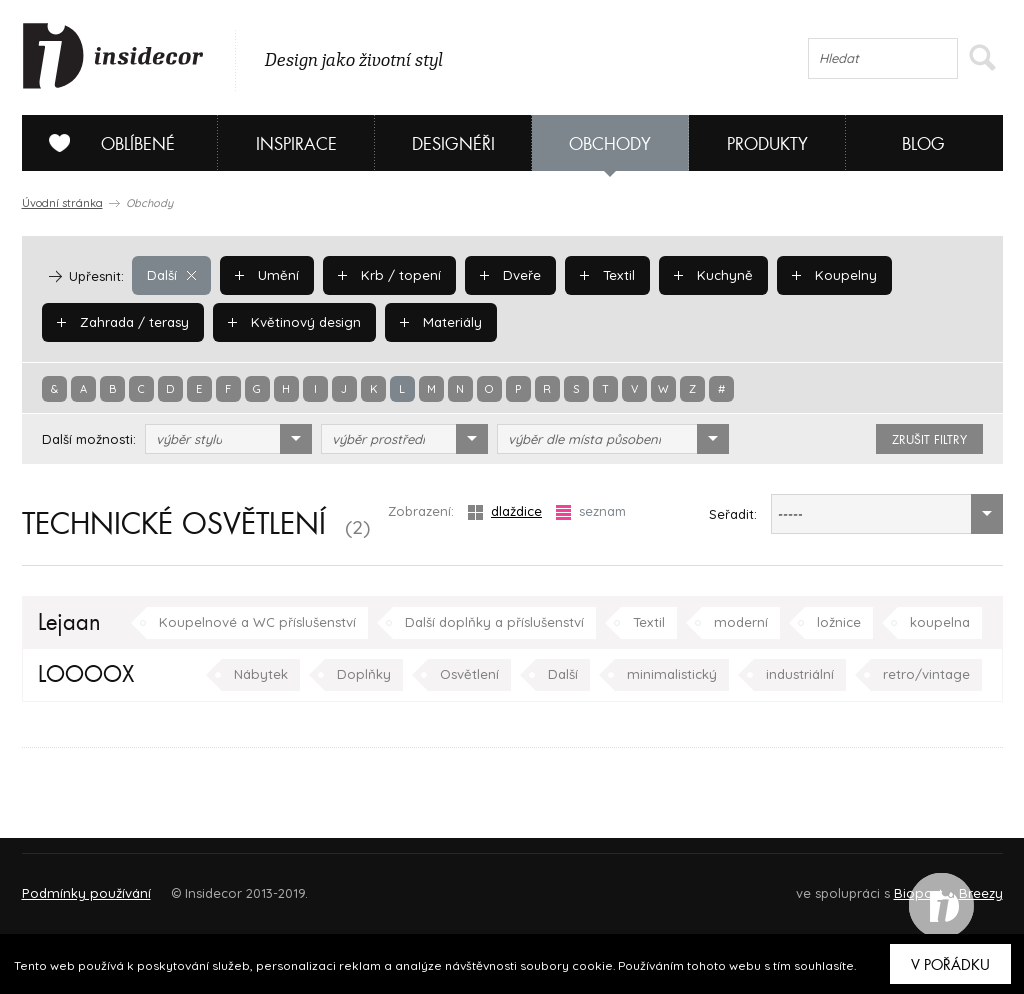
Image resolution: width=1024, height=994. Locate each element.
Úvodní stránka (62, 203)
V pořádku (950, 965)
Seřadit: (733, 514)
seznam (591, 511)
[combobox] (228, 439)
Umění (265, 275)
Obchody (610, 144)
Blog (923, 144)
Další (171, 275)
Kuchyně (706, 275)
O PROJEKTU (80, 884)
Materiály (436, 322)
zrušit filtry (929, 440)
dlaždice (505, 511)
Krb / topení (385, 275)
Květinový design (291, 322)
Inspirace (296, 144)
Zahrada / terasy (122, 322)
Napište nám (206, 884)
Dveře (504, 275)
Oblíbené (104, 143)
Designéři (453, 144)
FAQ (969, 884)
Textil (601, 275)
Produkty (767, 144)
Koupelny (824, 275)
